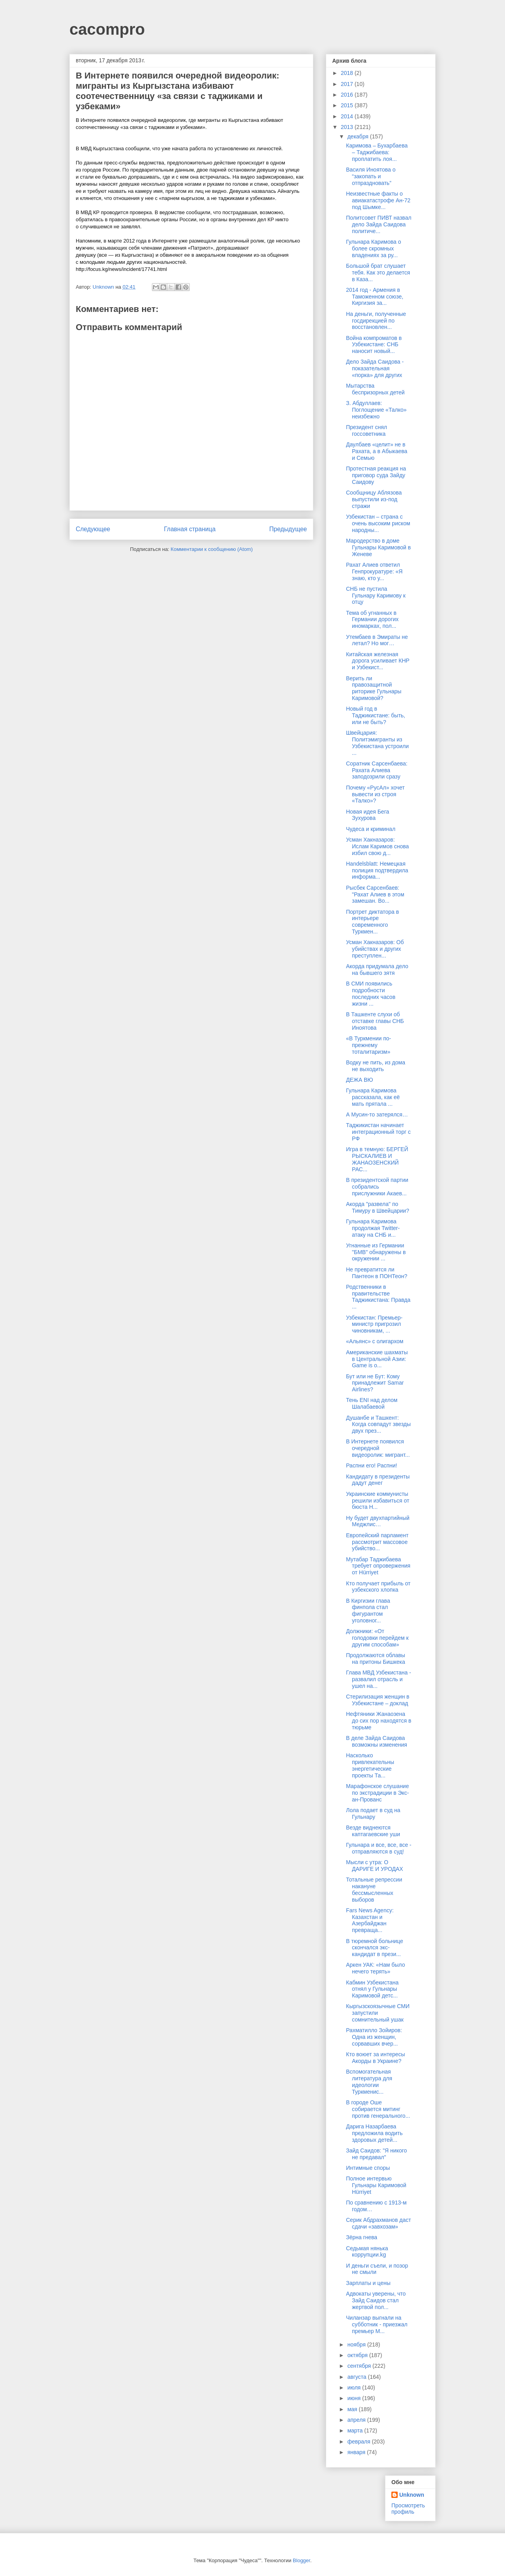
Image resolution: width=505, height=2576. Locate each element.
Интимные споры (368, 2168)
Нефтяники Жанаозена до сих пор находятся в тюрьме (378, 1720)
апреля (357, 2420)
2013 (348, 127)
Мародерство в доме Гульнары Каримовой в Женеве (378, 547)
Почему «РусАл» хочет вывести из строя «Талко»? (375, 794)
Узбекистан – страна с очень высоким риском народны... (378, 523)
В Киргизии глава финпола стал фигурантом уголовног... (368, 1611)
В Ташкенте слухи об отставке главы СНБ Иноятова (375, 1021)
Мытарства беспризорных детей (375, 389)
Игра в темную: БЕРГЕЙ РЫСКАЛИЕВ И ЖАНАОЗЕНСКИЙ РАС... (377, 1159)
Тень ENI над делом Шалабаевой (372, 1403)
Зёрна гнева (361, 2237)
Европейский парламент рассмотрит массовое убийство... (377, 1542)
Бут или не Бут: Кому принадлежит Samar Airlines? (375, 1383)
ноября (357, 2344)
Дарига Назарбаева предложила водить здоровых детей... (374, 2133)
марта (355, 2430)
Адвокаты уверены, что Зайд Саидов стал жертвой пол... (376, 2300)
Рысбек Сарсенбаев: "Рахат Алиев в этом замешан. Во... (375, 894)
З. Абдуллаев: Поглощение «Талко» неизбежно (376, 410)
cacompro (107, 29)
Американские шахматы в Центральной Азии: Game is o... (377, 1359)
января (357, 2452)
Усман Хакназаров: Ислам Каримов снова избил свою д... (377, 846)
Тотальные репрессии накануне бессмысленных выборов (374, 1889)
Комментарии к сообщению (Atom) (212, 549)
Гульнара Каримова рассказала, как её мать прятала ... (373, 1097)
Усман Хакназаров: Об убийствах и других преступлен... (375, 949)
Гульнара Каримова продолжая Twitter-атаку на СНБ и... (373, 1228)
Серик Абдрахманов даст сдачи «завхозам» (378, 2223)
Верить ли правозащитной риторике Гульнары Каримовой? (373, 688)
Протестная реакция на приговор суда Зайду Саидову (376, 475)
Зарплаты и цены (368, 2283)
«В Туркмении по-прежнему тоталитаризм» (368, 1045)
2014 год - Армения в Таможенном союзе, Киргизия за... (374, 296)
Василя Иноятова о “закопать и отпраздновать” (371, 176)
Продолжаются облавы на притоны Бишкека (375, 1658)
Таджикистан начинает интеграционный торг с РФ (378, 1132)
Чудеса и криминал (370, 829)
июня (354, 2398)
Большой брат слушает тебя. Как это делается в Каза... (378, 272)
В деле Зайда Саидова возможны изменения (376, 1741)
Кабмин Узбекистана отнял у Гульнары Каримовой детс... (372, 1989)
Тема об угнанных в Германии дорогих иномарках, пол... (372, 619)
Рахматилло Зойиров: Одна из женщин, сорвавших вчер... (374, 2037)
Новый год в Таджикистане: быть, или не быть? (375, 715)
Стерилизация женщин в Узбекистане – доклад (378, 1699)
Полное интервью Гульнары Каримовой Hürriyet (376, 2185)
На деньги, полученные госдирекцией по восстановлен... (376, 320)
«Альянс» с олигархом (374, 1341)
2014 (348, 116)
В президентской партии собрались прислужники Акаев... (377, 1187)
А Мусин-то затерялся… (377, 1114)
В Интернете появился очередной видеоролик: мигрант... (378, 1448)
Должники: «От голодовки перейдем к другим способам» (377, 1638)
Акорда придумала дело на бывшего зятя (377, 969)
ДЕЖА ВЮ (359, 1080)
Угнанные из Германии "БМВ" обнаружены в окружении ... (376, 1252)
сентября (359, 2366)
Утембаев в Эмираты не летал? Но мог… (377, 640)
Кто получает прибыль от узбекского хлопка (378, 1586)
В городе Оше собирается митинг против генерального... (378, 2109)
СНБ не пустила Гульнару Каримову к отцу (376, 595)
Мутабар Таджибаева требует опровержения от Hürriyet (378, 1566)
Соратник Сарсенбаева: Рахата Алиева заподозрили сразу (377, 770)
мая (353, 2409)
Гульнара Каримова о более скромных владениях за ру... (373, 248)
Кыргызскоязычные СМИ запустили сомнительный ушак (378, 2013)
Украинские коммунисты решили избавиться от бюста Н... (377, 1500)
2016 (348, 94)
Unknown (411, 2495)
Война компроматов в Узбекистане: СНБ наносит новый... (374, 345)
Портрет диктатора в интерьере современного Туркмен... (372, 922)
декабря (358, 136)
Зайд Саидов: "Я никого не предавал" (376, 2153)
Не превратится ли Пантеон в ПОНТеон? (376, 1272)
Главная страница (189, 529)
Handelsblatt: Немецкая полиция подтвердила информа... (377, 870)
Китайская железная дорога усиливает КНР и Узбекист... (378, 661)
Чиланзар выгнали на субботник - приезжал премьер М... (377, 2324)
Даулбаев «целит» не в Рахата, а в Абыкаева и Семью (376, 451)
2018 (348, 73)
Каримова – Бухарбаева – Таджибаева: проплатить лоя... (377, 152)
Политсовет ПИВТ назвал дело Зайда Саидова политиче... (378, 224)
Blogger (301, 2560)
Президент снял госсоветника (366, 430)
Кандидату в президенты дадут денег (378, 1479)
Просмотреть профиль (408, 2508)
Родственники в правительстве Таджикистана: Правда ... (378, 1297)
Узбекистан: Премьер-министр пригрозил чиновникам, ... (374, 1324)
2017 (348, 84)
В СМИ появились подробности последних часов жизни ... (370, 993)
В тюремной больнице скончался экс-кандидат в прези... (374, 1948)
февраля (359, 2441)
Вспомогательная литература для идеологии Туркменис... (369, 2081)
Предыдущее (288, 529)
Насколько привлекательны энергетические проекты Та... (370, 1765)
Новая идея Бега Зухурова (367, 814)
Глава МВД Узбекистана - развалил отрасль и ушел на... (378, 1679)
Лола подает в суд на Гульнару (373, 1813)
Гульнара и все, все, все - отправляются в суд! (378, 1848)
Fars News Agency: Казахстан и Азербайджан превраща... (370, 1920)
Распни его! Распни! (371, 1465)
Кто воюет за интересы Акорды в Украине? (375, 2057)
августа (357, 2377)
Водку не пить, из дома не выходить (375, 1065)
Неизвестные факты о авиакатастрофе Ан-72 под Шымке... (378, 200)
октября (358, 2355)
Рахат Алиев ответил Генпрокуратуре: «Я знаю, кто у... (374, 571)
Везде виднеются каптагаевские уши (373, 1830)
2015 (348, 105)
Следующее (93, 529)
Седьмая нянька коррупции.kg (367, 2251)
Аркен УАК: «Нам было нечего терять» (375, 1968)
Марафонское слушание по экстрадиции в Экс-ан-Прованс (377, 1793)
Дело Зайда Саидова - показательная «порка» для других (375, 368)
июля (354, 2387)
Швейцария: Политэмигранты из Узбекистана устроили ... (377, 743)
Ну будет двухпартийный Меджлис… (378, 1521)
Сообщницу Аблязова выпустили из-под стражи (374, 499)
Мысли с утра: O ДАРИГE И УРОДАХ (374, 1865)
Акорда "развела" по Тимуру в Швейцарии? (377, 1207)
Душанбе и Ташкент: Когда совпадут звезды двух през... (378, 1424)
